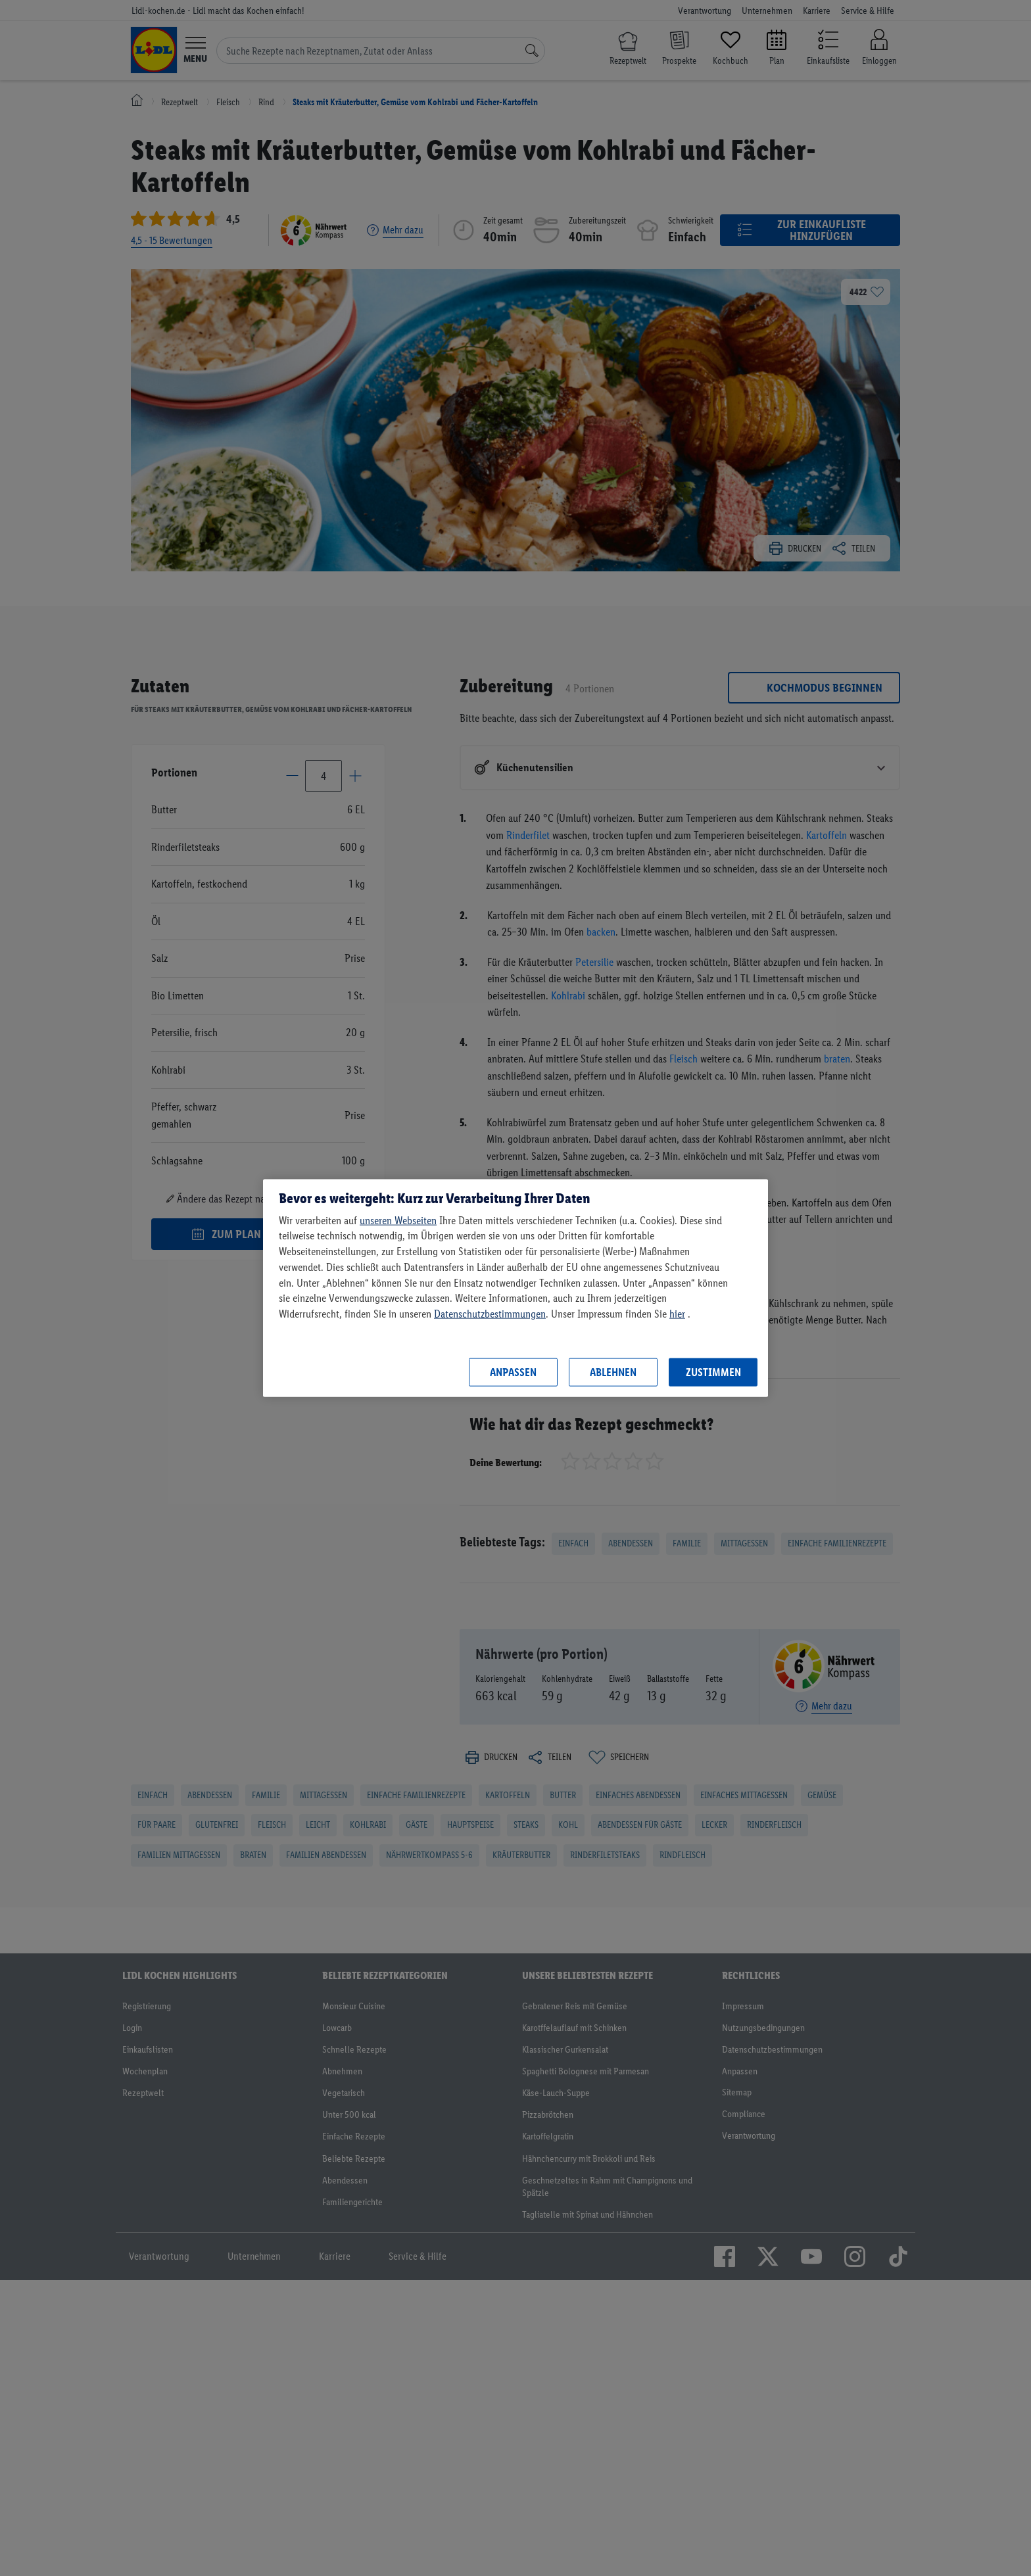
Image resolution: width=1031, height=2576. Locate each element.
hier (677, 1313)
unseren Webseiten (398, 1219)
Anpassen (513, 1372)
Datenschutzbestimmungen (490, 1313)
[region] (515, 1288)
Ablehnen (613, 1372)
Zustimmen (713, 1372)
